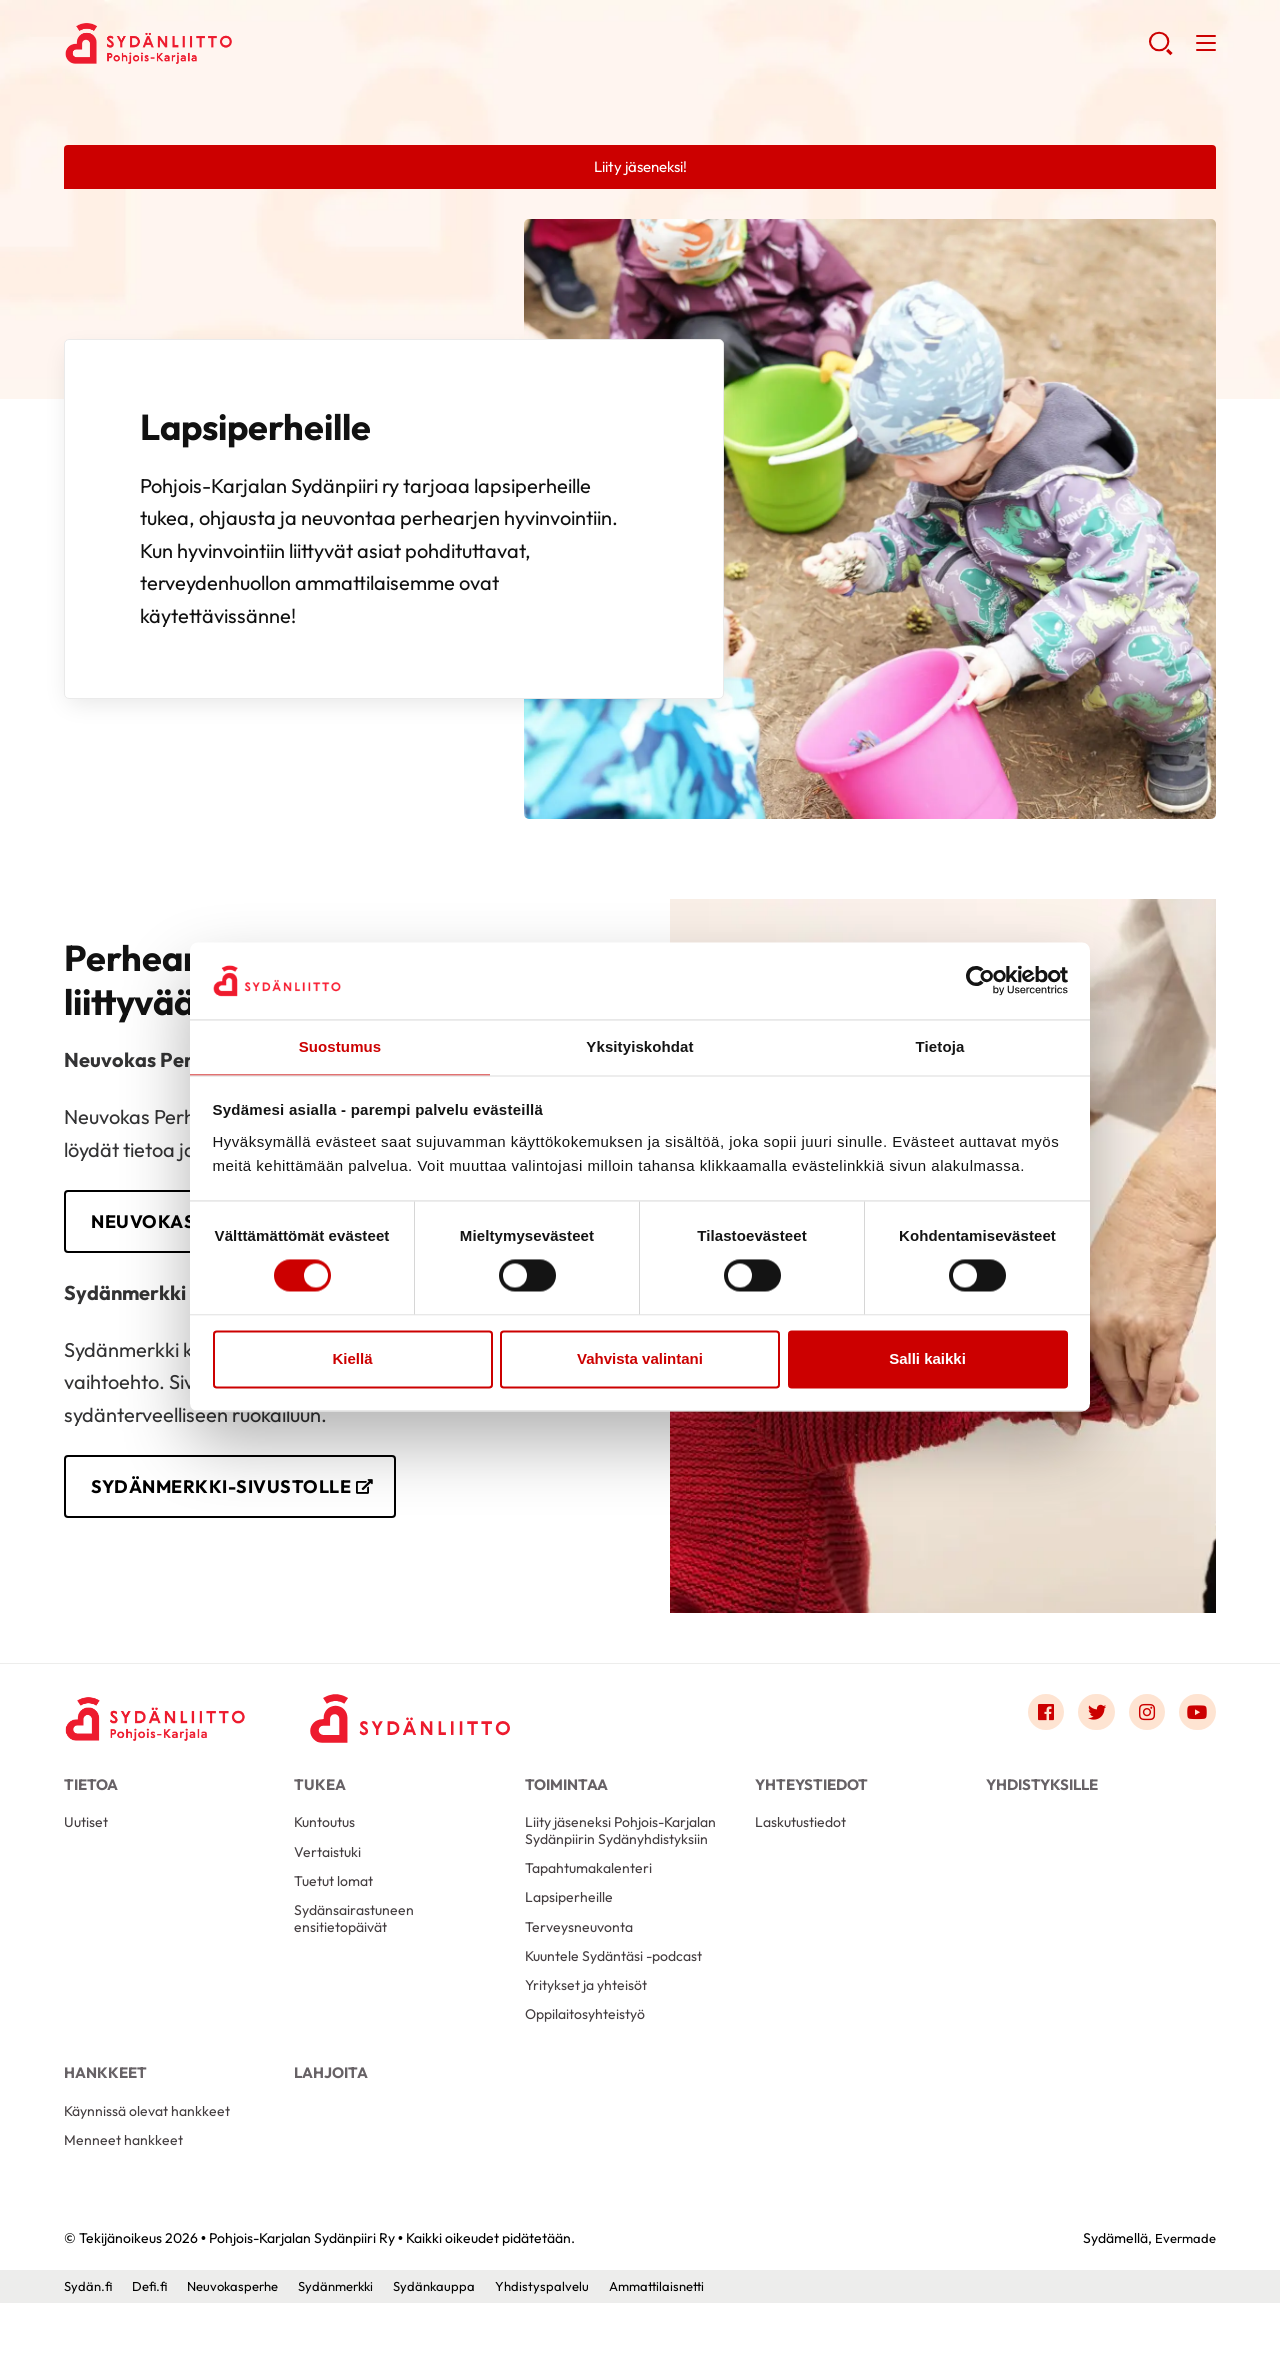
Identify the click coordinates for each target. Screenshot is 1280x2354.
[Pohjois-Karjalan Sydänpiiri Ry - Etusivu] (164, 1728)
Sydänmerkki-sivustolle (233, 1493)
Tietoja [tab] (940, 1045)
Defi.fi (152, 2337)
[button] (1158, 50)
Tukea (320, 1794)
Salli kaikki (927, 1359)
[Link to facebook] (1034, 1723)
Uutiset (87, 1840)
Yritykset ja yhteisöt (590, 2018)
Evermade (1183, 2289)
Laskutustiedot (804, 1840)
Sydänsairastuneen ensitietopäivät (357, 1945)
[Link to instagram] (1142, 1723)
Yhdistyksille (1042, 1794)
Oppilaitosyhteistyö (589, 2050)
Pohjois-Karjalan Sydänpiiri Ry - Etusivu (224, 46)
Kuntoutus (327, 1840)
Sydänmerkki (351, 2337)
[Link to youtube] (1196, 1723)
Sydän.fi (89, 2337)
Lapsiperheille (570, 1922)
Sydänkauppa (454, 2337)
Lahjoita (331, 2111)
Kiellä (352, 1359)
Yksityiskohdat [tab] (639, 1045)
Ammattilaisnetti (684, 2337)
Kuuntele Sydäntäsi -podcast (620, 1986)
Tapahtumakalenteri (593, 1890)
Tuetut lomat (337, 1904)
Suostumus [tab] (340, 1045)
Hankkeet (105, 2111)
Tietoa (91, 1794)
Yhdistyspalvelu (565, 2337)
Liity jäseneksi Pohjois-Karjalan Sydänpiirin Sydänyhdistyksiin (625, 1849)
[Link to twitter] (1088, 1723)
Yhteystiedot (811, 1794)
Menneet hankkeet (125, 2189)
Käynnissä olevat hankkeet (151, 2157)
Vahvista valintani (640, 1359)
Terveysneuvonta (582, 1954)
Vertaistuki (329, 1872)
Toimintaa (566, 1794)
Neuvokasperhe (240, 2337)
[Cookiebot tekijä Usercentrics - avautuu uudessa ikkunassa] (980, 980)
